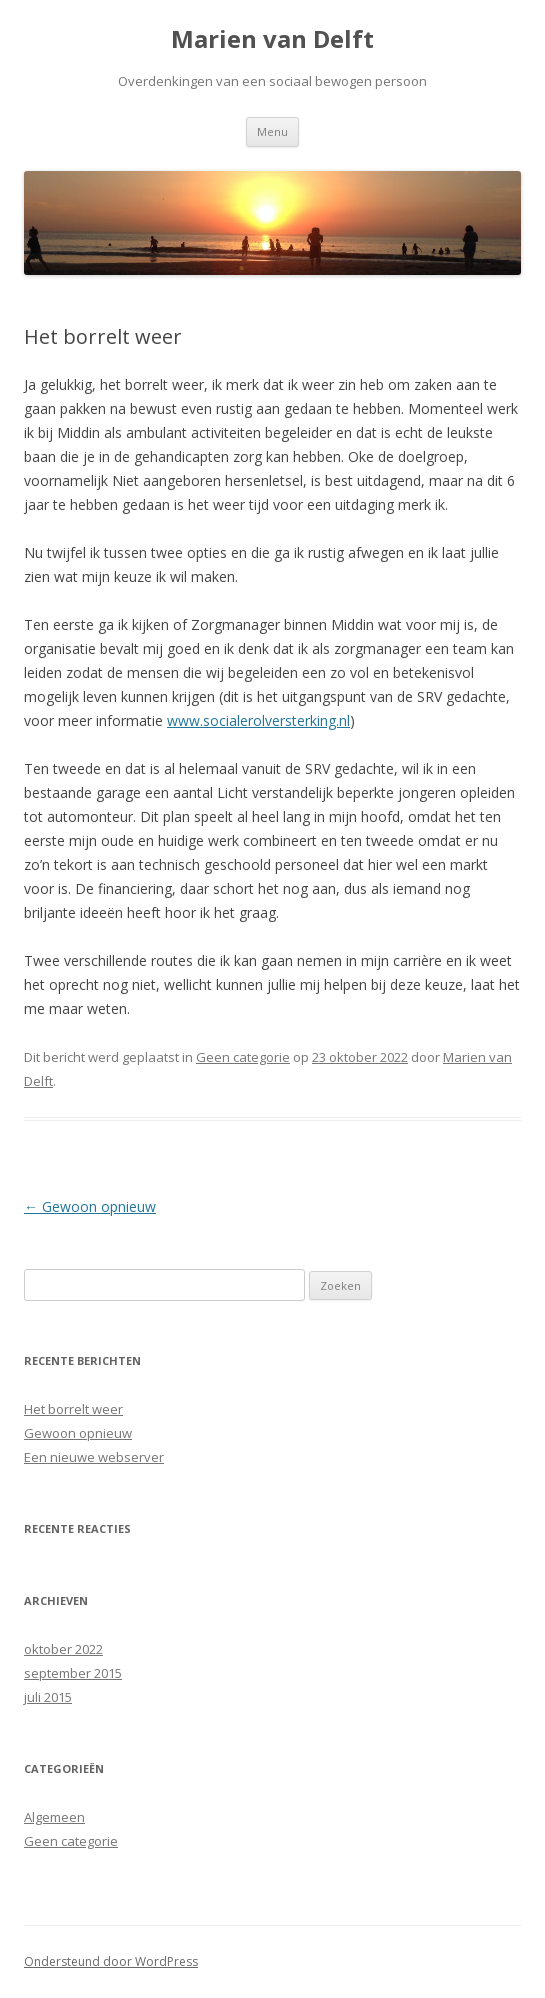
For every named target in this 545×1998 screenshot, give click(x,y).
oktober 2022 (63, 1649)
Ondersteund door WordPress (111, 1961)
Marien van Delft (272, 39)
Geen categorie (243, 1057)
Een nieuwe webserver (94, 1457)
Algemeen (54, 1817)
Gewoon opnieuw (90, 1206)
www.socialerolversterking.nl (258, 720)
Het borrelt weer (73, 1409)
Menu (272, 131)
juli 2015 (48, 1697)
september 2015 (73, 1673)
